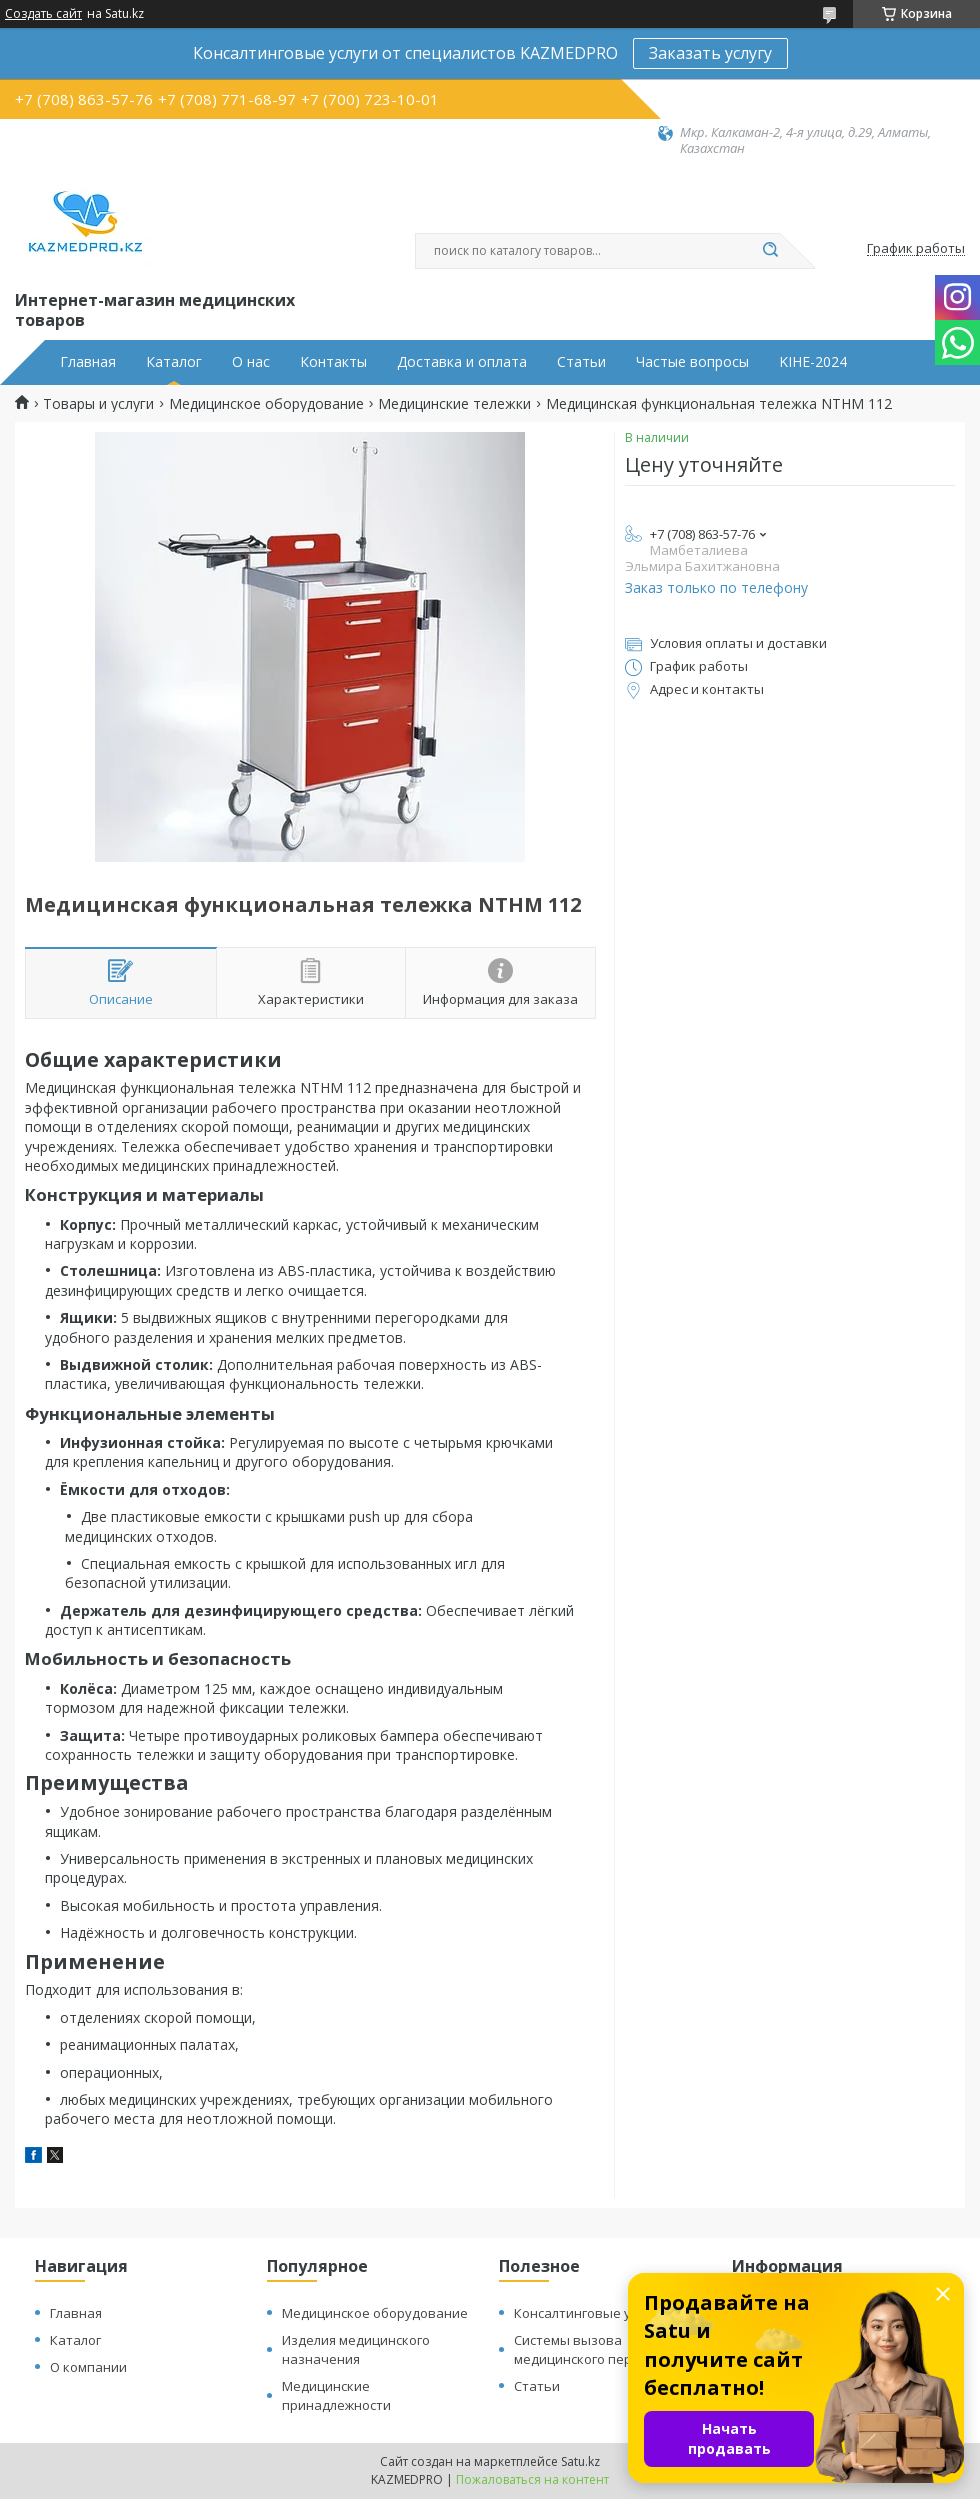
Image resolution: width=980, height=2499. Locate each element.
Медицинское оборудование (266, 404)
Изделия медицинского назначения (356, 2349)
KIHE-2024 (813, 362)
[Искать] (770, 251)
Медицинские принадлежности (336, 2395)
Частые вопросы (692, 362)
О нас (251, 362)
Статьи (581, 362)
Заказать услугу (710, 53)
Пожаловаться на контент (532, 2479)
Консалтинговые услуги (589, 2313)
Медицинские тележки (454, 404)
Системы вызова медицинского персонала (595, 2349)
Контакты (333, 362)
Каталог (174, 362)
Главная (88, 362)
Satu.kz (580, 2461)
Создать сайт (43, 14)
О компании (88, 2367)
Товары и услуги (98, 404)
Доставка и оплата (462, 362)
